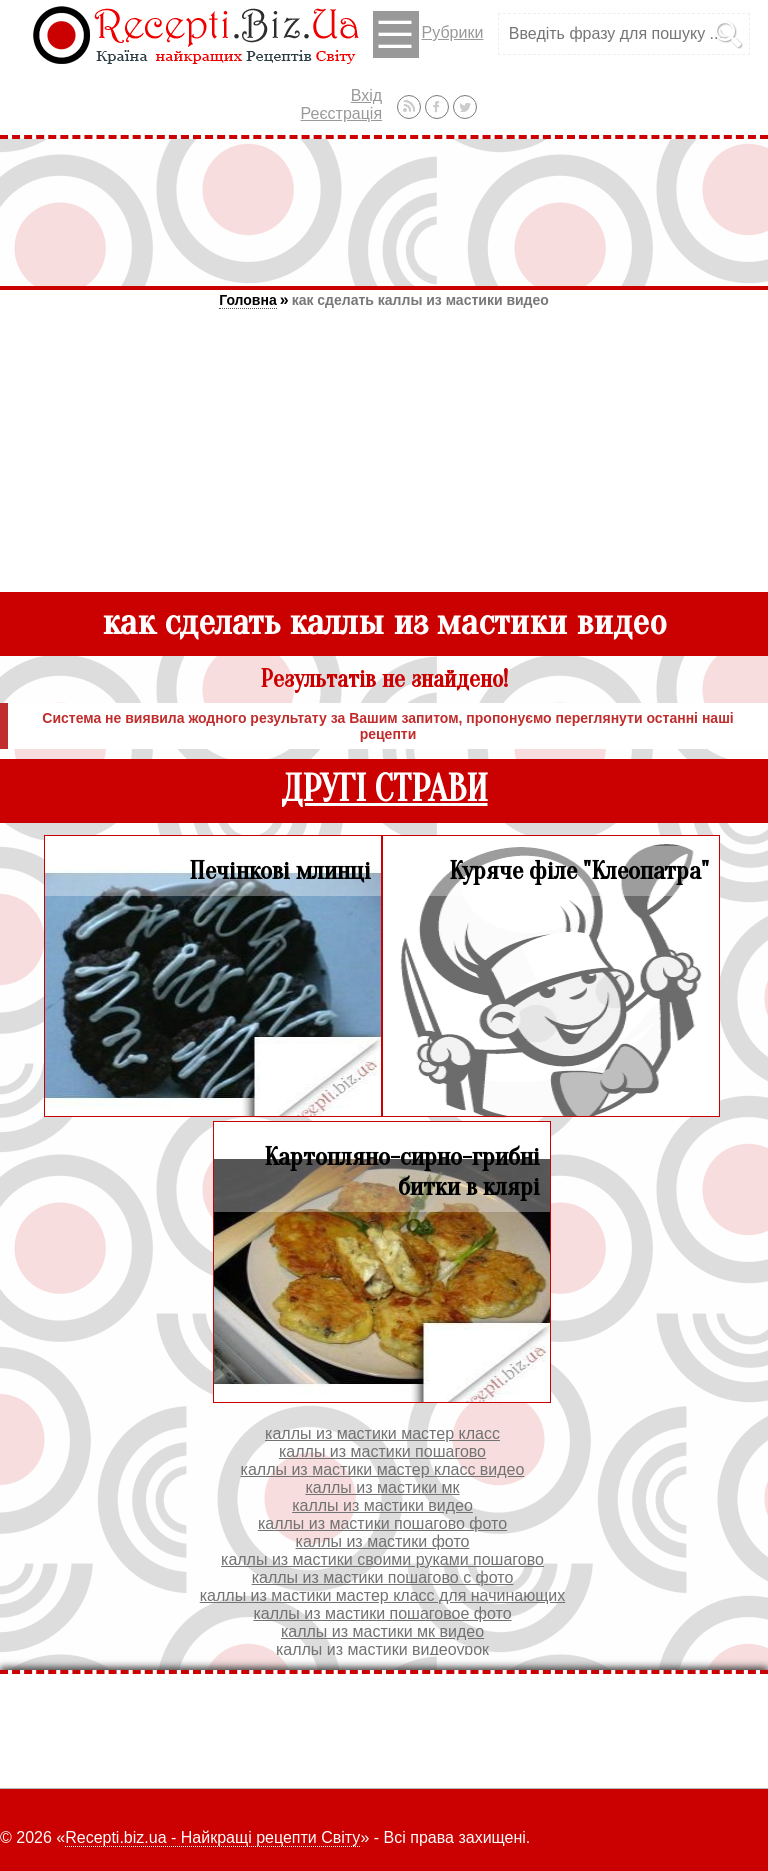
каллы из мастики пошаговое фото (382, 1613)
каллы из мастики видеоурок (382, 1649)
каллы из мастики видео (382, 1505)
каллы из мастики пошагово (382, 1451)
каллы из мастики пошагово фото (382, 1523)
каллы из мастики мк (382, 1487)
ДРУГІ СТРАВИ (384, 789)
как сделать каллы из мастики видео (420, 300)
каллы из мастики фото (383, 1541)
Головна (248, 300)
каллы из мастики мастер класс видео (383, 1469)
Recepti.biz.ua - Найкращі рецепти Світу (212, 1837)
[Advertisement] (384, 212)
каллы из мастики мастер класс (382, 1433)
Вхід (366, 95)
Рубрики (428, 34)
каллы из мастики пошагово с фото (383, 1577)
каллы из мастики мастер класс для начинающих (383, 1595)
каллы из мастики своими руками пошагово (382, 1559)
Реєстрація (342, 113)
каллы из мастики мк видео (382, 1631)
